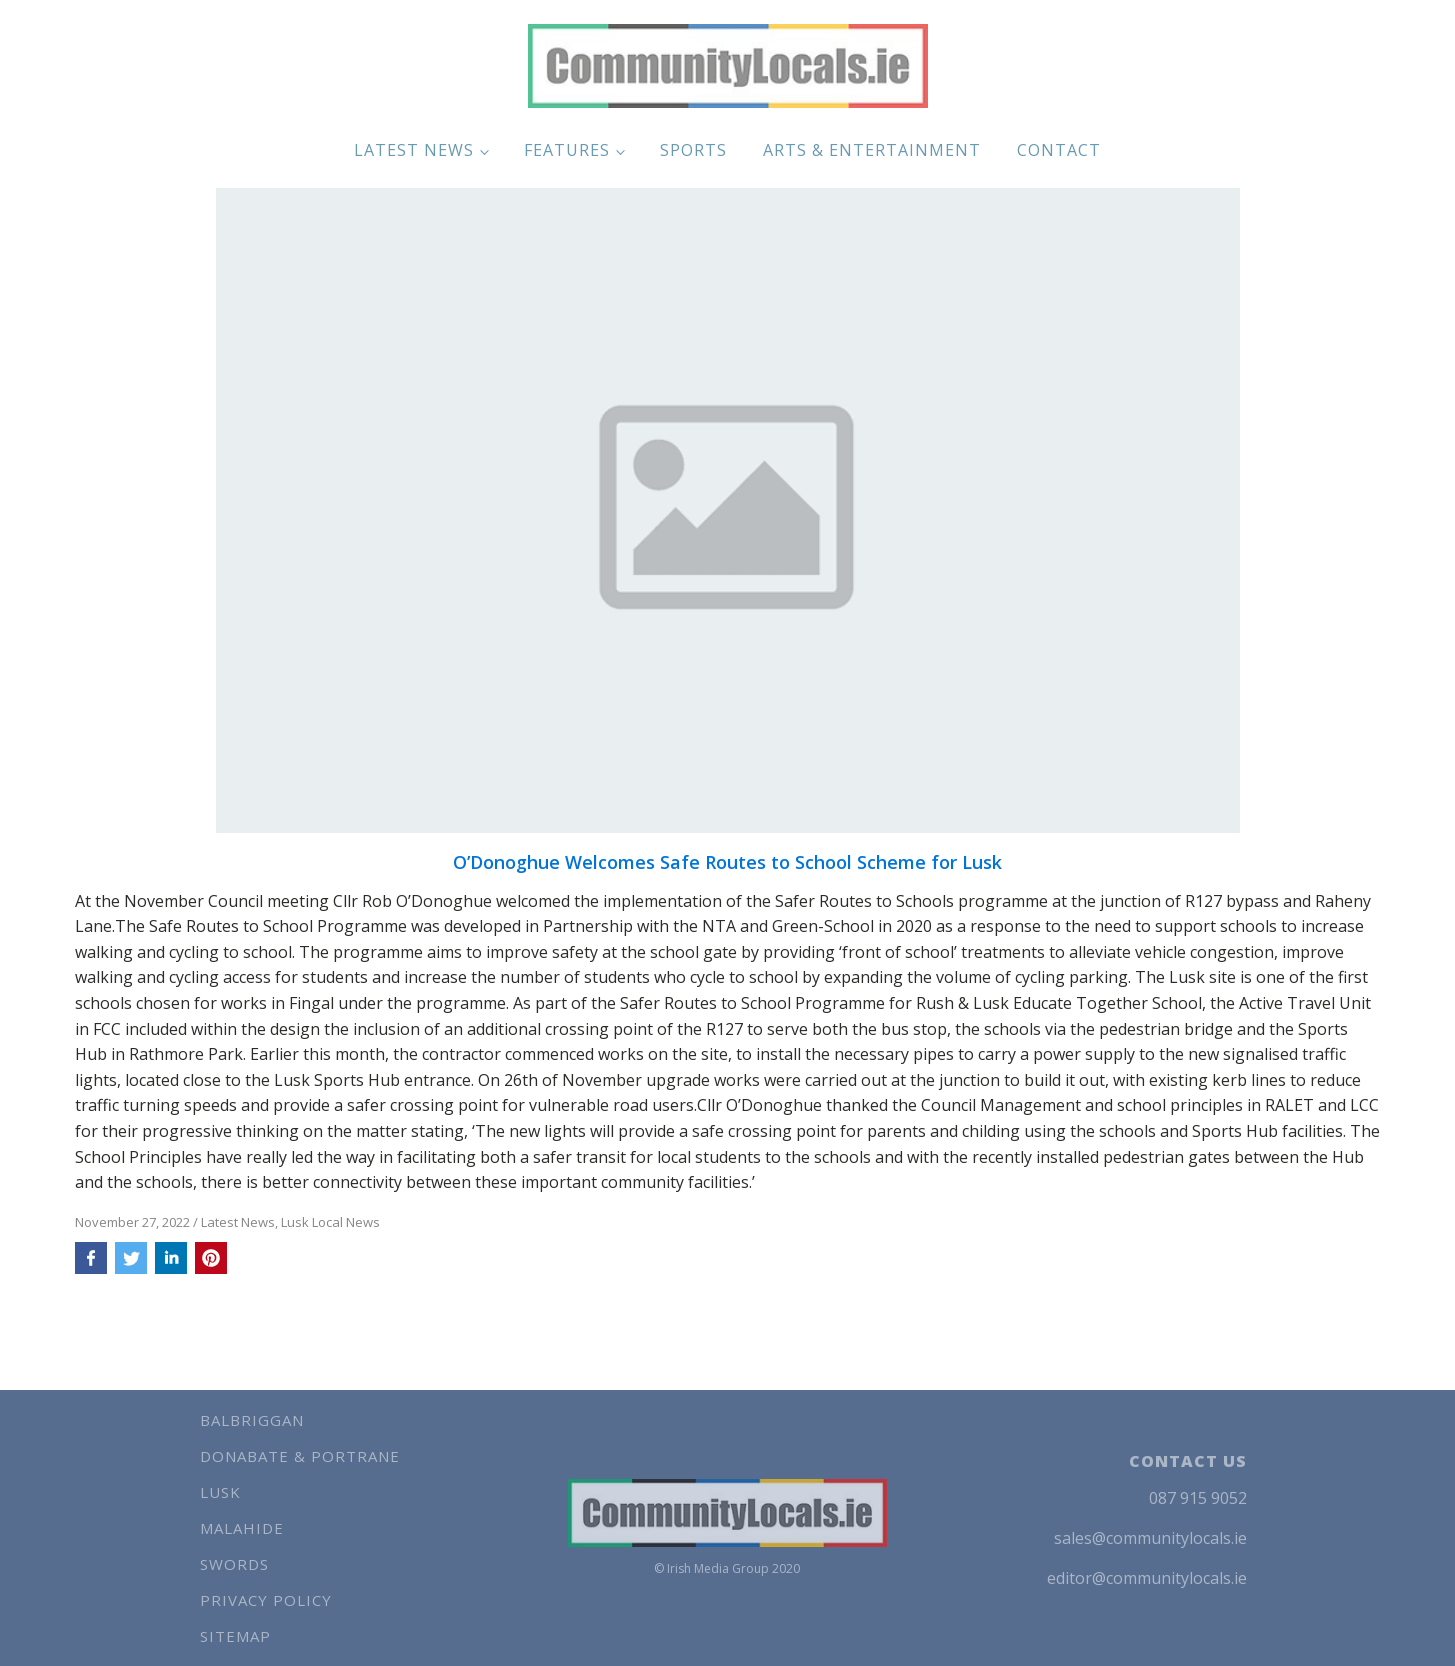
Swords (234, 1564)
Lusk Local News (330, 1222)
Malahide (242, 1528)
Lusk (220, 1492)
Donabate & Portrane (300, 1456)
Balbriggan (252, 1420)
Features (567, 150)
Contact (1059, 150)
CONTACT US (1188, 1461)
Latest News (414, 150)
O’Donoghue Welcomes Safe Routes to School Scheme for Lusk (727, 863)
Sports (693, 150)
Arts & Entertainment (872, 150)
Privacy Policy (266, 1600)
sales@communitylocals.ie (1150, 1538)
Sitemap (235, 1636)
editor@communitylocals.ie (1147, 1578)
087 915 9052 (1198, 1498)
